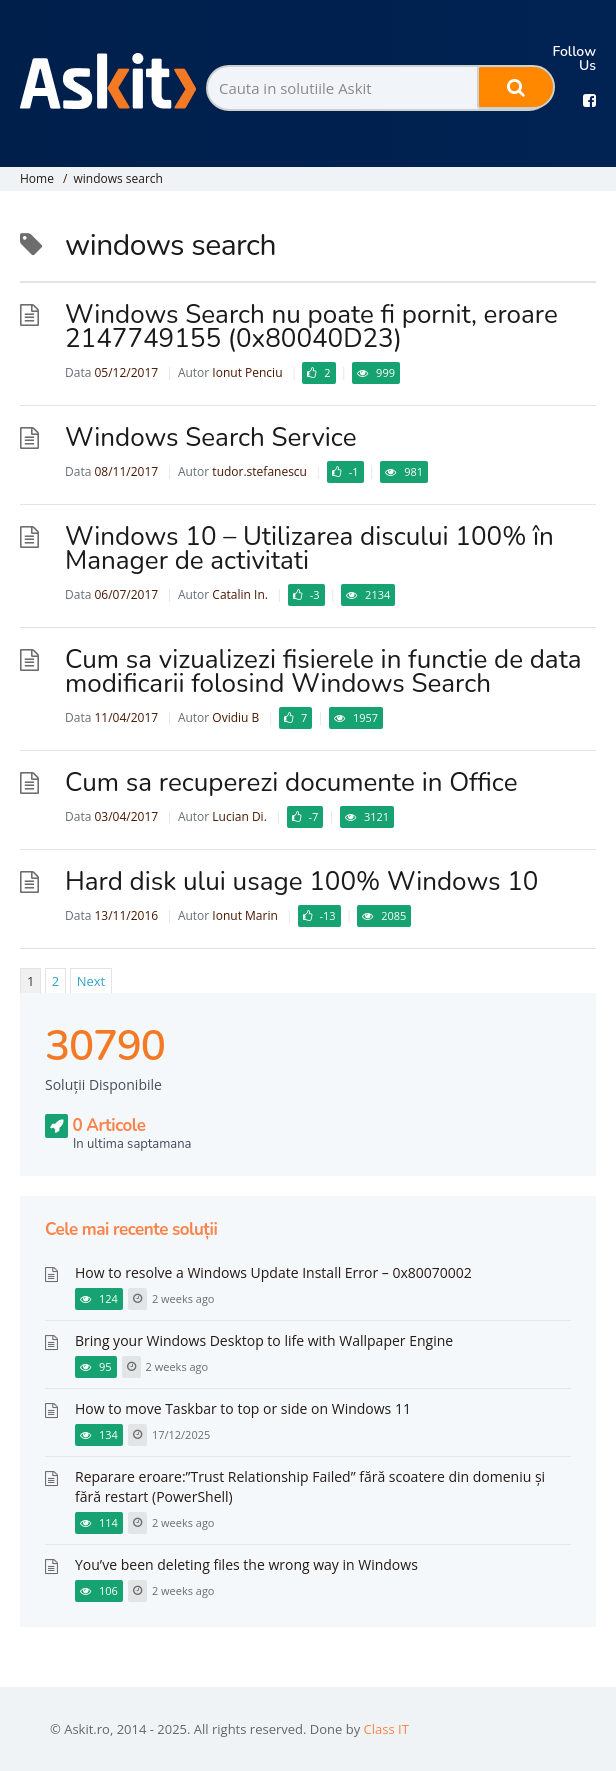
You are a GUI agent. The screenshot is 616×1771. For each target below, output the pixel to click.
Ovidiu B (235, 717)
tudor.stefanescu (259, 471)
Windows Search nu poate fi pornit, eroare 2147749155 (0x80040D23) (311, 326)
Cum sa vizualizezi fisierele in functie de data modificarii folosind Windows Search (323, 671)
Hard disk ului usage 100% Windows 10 (301, 881)
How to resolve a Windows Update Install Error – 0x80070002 (273, 1272)
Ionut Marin (244, 915)
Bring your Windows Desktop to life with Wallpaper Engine (264, 1340)
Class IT (386, 1729)
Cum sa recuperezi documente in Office (291, 782)
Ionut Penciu (247, 372)
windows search (118, 178)
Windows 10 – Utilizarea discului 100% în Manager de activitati (309, 548)
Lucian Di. (239, 816)
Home (37, 178)
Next (91, 981)
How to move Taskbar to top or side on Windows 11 (243, 1408)
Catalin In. (240, 594)
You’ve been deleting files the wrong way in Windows (246, 1564)
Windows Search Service (210, 437)
